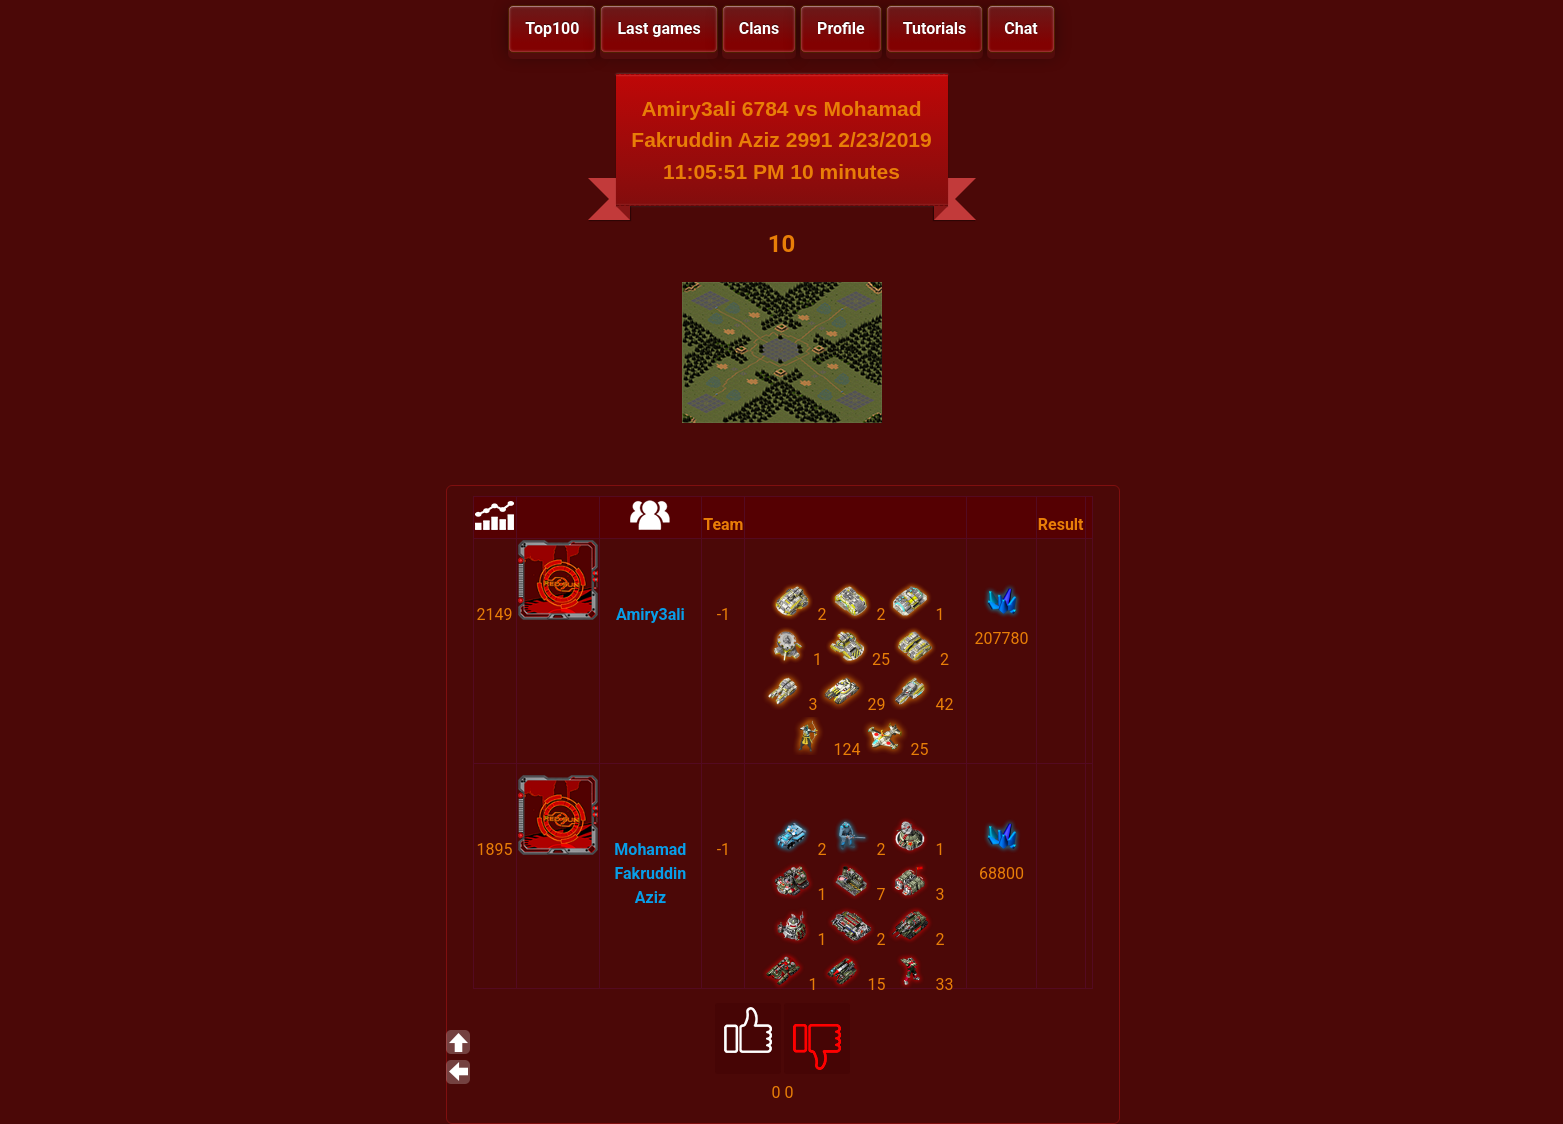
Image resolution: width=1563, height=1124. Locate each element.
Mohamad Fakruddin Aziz (650, 873)
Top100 (552, 28)
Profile (841, 28)
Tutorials (935, 28)
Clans (759, 28)
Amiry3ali (650, 614)
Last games (658, 28)
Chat (1020, 28)
